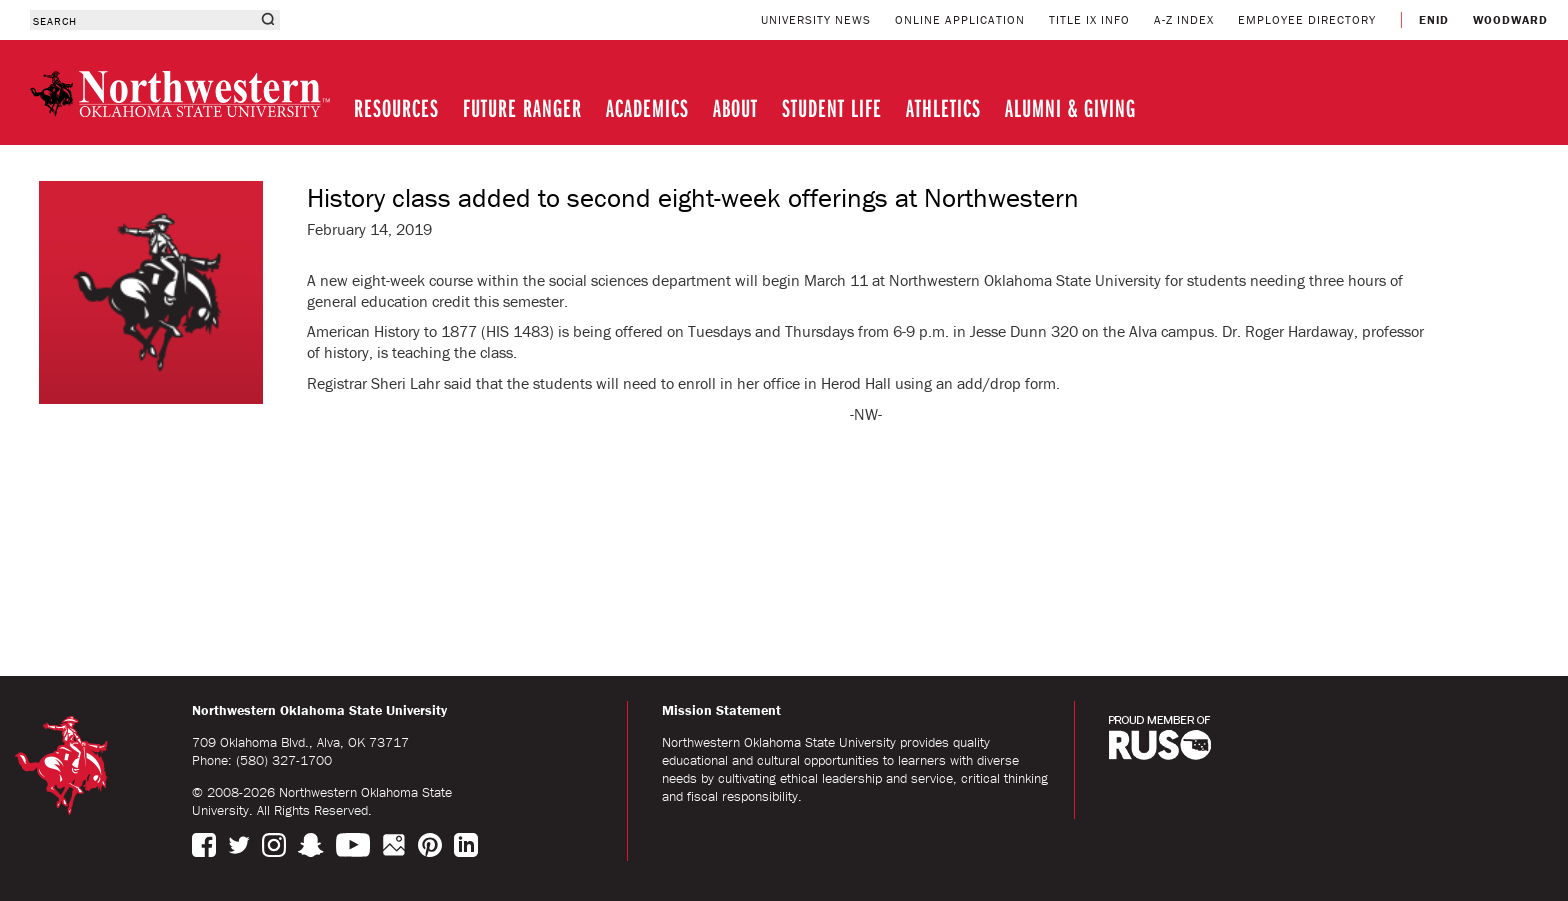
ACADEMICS (647, 107)
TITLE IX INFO (1089, 19)
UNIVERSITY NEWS (816, 19)
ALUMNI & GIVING (1070, 107)
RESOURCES (396, 107)
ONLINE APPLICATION (960, 19)
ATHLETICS (943, 107)
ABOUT (735, 107)
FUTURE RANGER (522, 107)
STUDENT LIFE (832, 107)
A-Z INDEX (1184, 19)
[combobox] (142, 20)
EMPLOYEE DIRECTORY (1307, 19)
